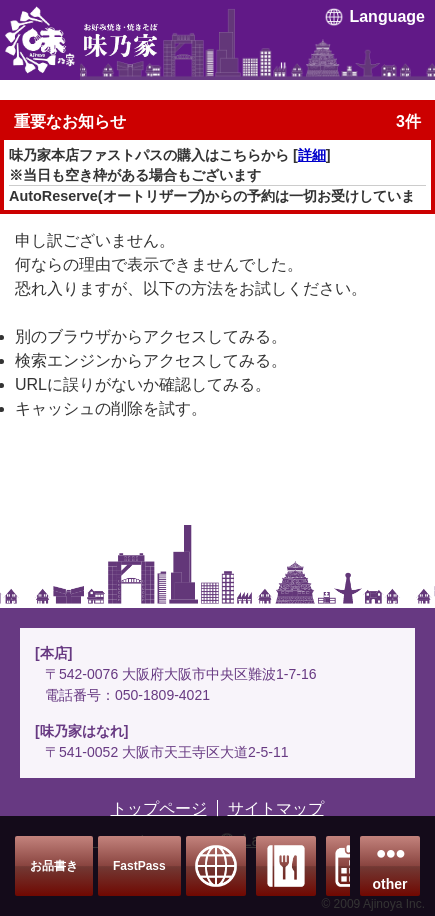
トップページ (159, 808)
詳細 (312, 155)
